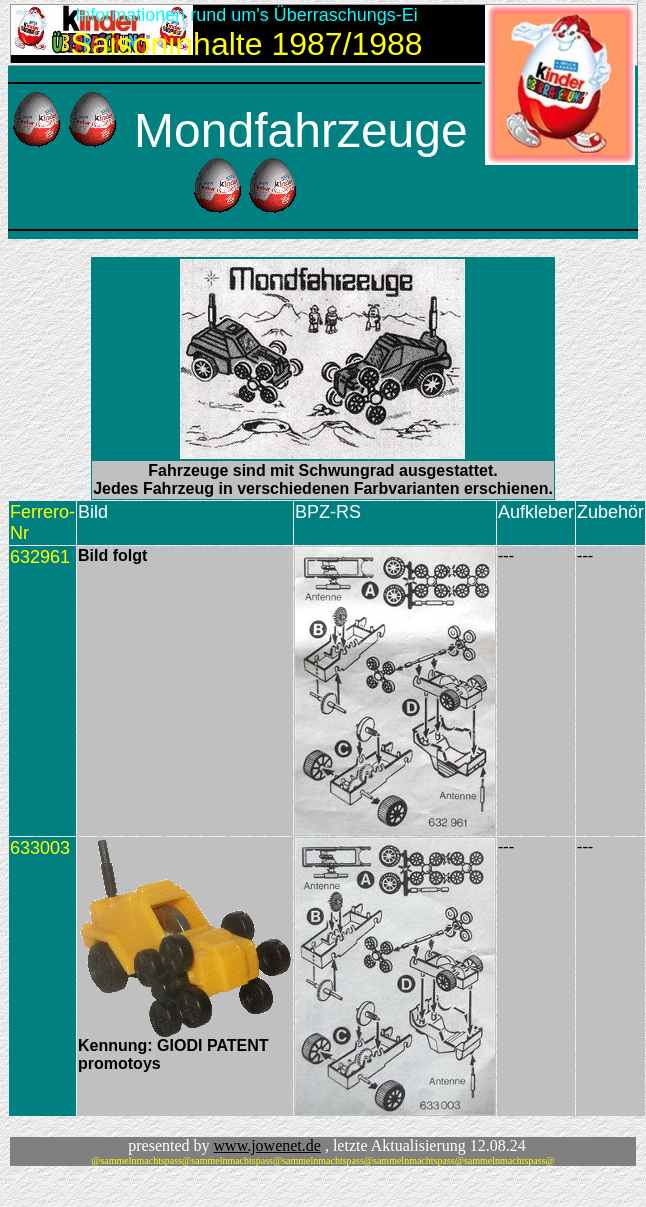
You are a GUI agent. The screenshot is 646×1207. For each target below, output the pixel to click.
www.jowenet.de (267, 1145)
